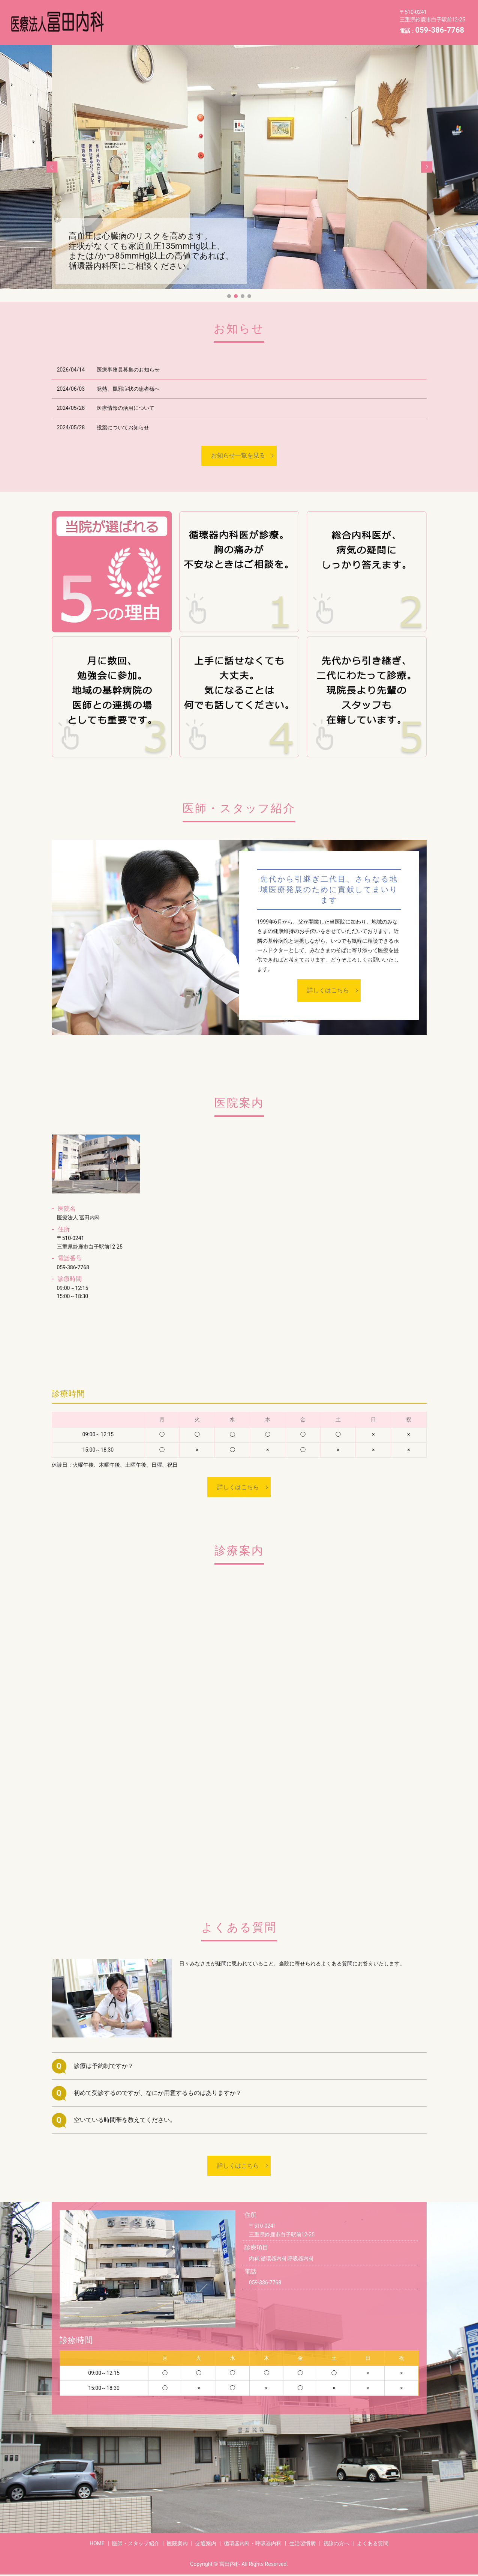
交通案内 (238, 16)
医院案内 (200, 16)
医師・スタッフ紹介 (148, 16)
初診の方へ (137, 28)
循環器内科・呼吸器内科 (296, 16)
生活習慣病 (357, 16)
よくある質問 (183, 28)
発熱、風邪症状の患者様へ (128, 389)
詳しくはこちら (328, 990)
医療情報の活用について (125, 408)
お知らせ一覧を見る (238, 455)
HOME (224, 28)
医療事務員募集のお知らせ (128, 370)
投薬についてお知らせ (123, 427)
